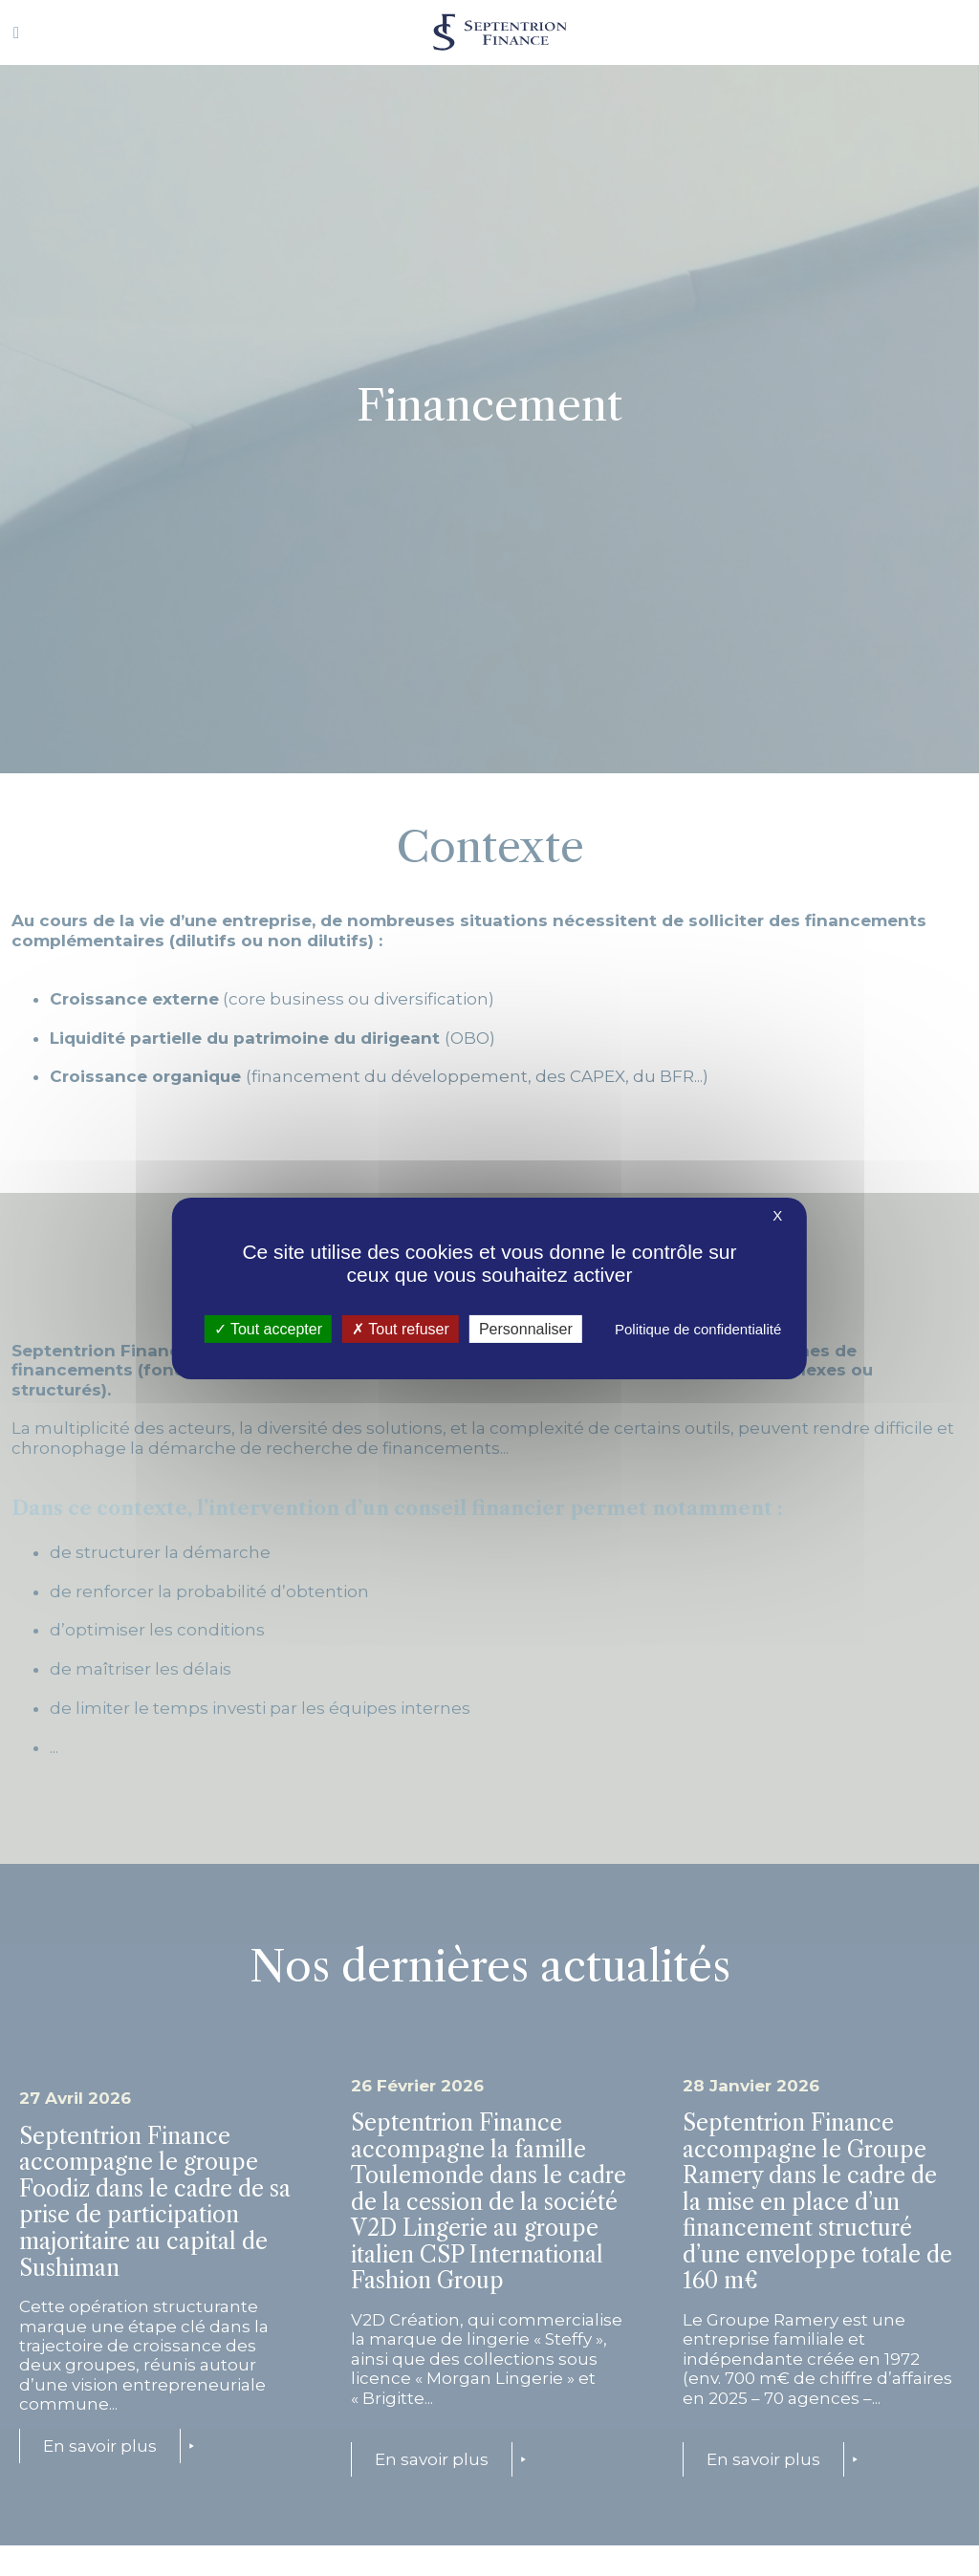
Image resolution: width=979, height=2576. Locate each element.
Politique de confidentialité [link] (698, 1328)
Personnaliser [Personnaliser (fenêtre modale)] (526, 1328)
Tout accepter (268, 1328)
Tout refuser (400, 1328)
